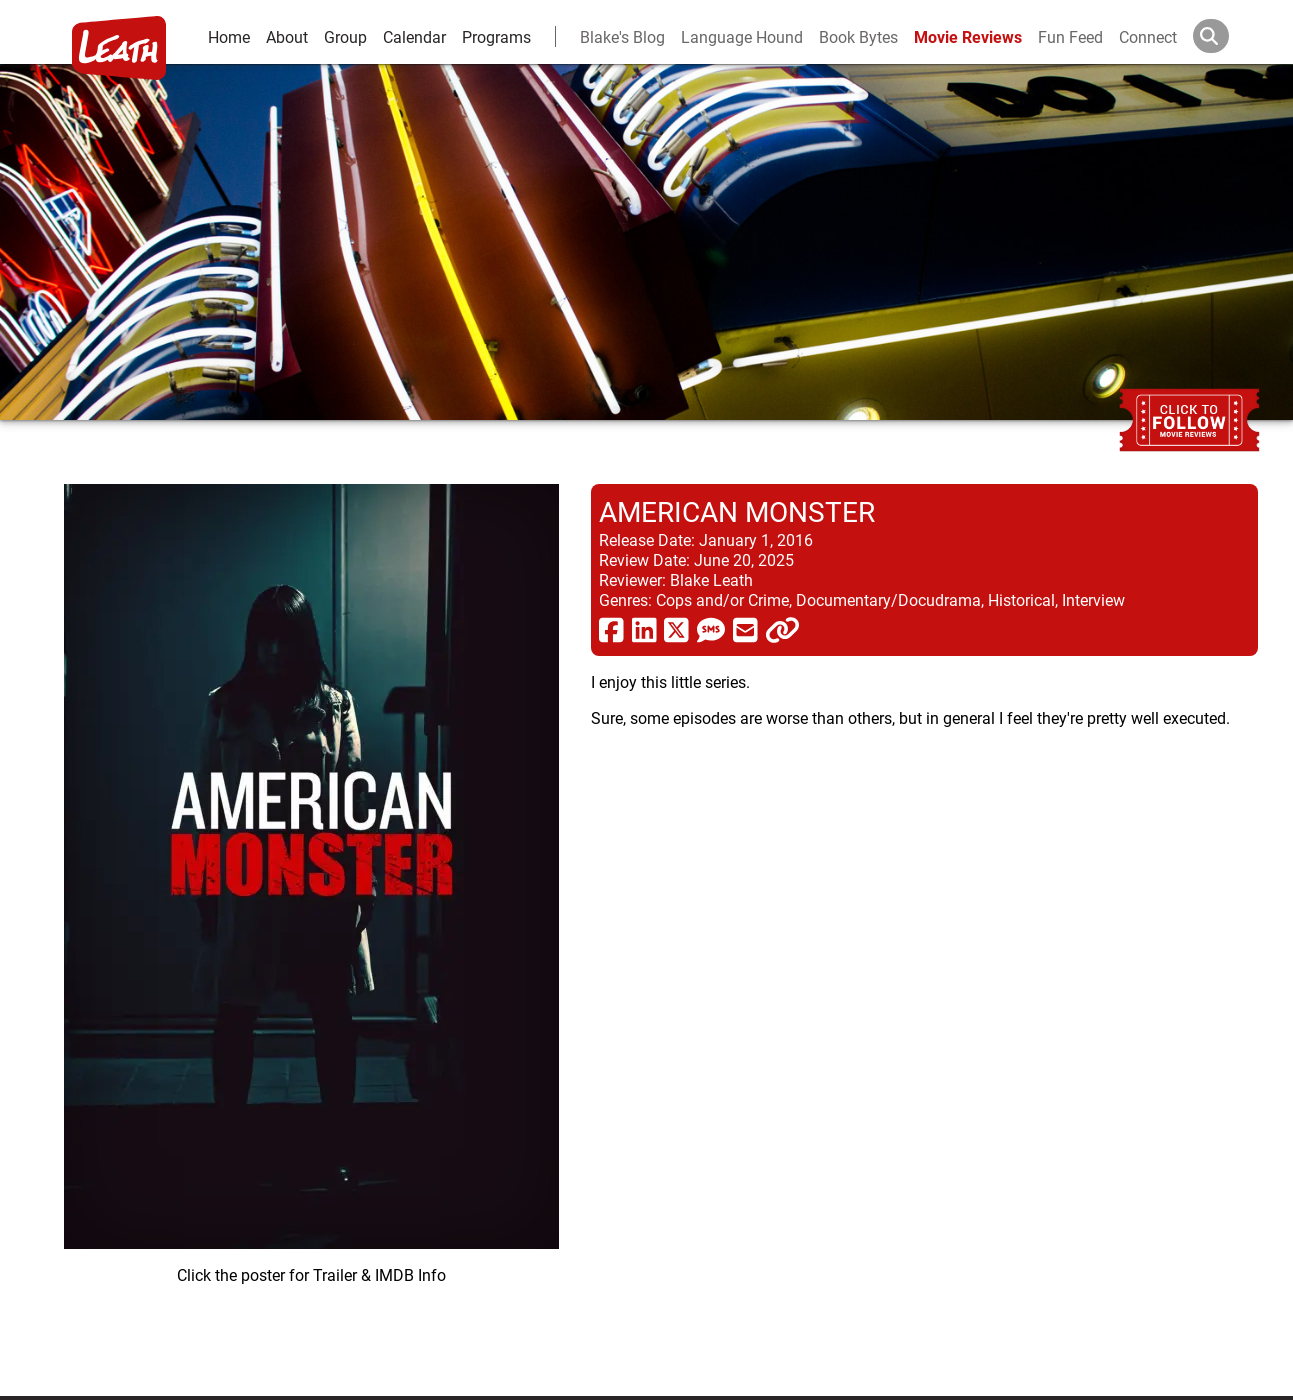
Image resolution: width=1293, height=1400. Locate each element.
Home (229, 36)
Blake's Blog (622, 36)
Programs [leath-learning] (496, 36)
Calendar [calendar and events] (414, 36)
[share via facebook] (611, 629)
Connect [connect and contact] (1148, 36)
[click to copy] (782, 629)
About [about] (287, 36)
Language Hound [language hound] (742, 36)
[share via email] (745, 629)
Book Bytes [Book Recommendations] (858, 36)
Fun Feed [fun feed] (1070, 36)
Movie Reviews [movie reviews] (968, 36)
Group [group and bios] (345, 36)
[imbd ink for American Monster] (311, 924)
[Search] (1227, 36)
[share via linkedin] (644, 629)
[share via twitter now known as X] (676, 629)
